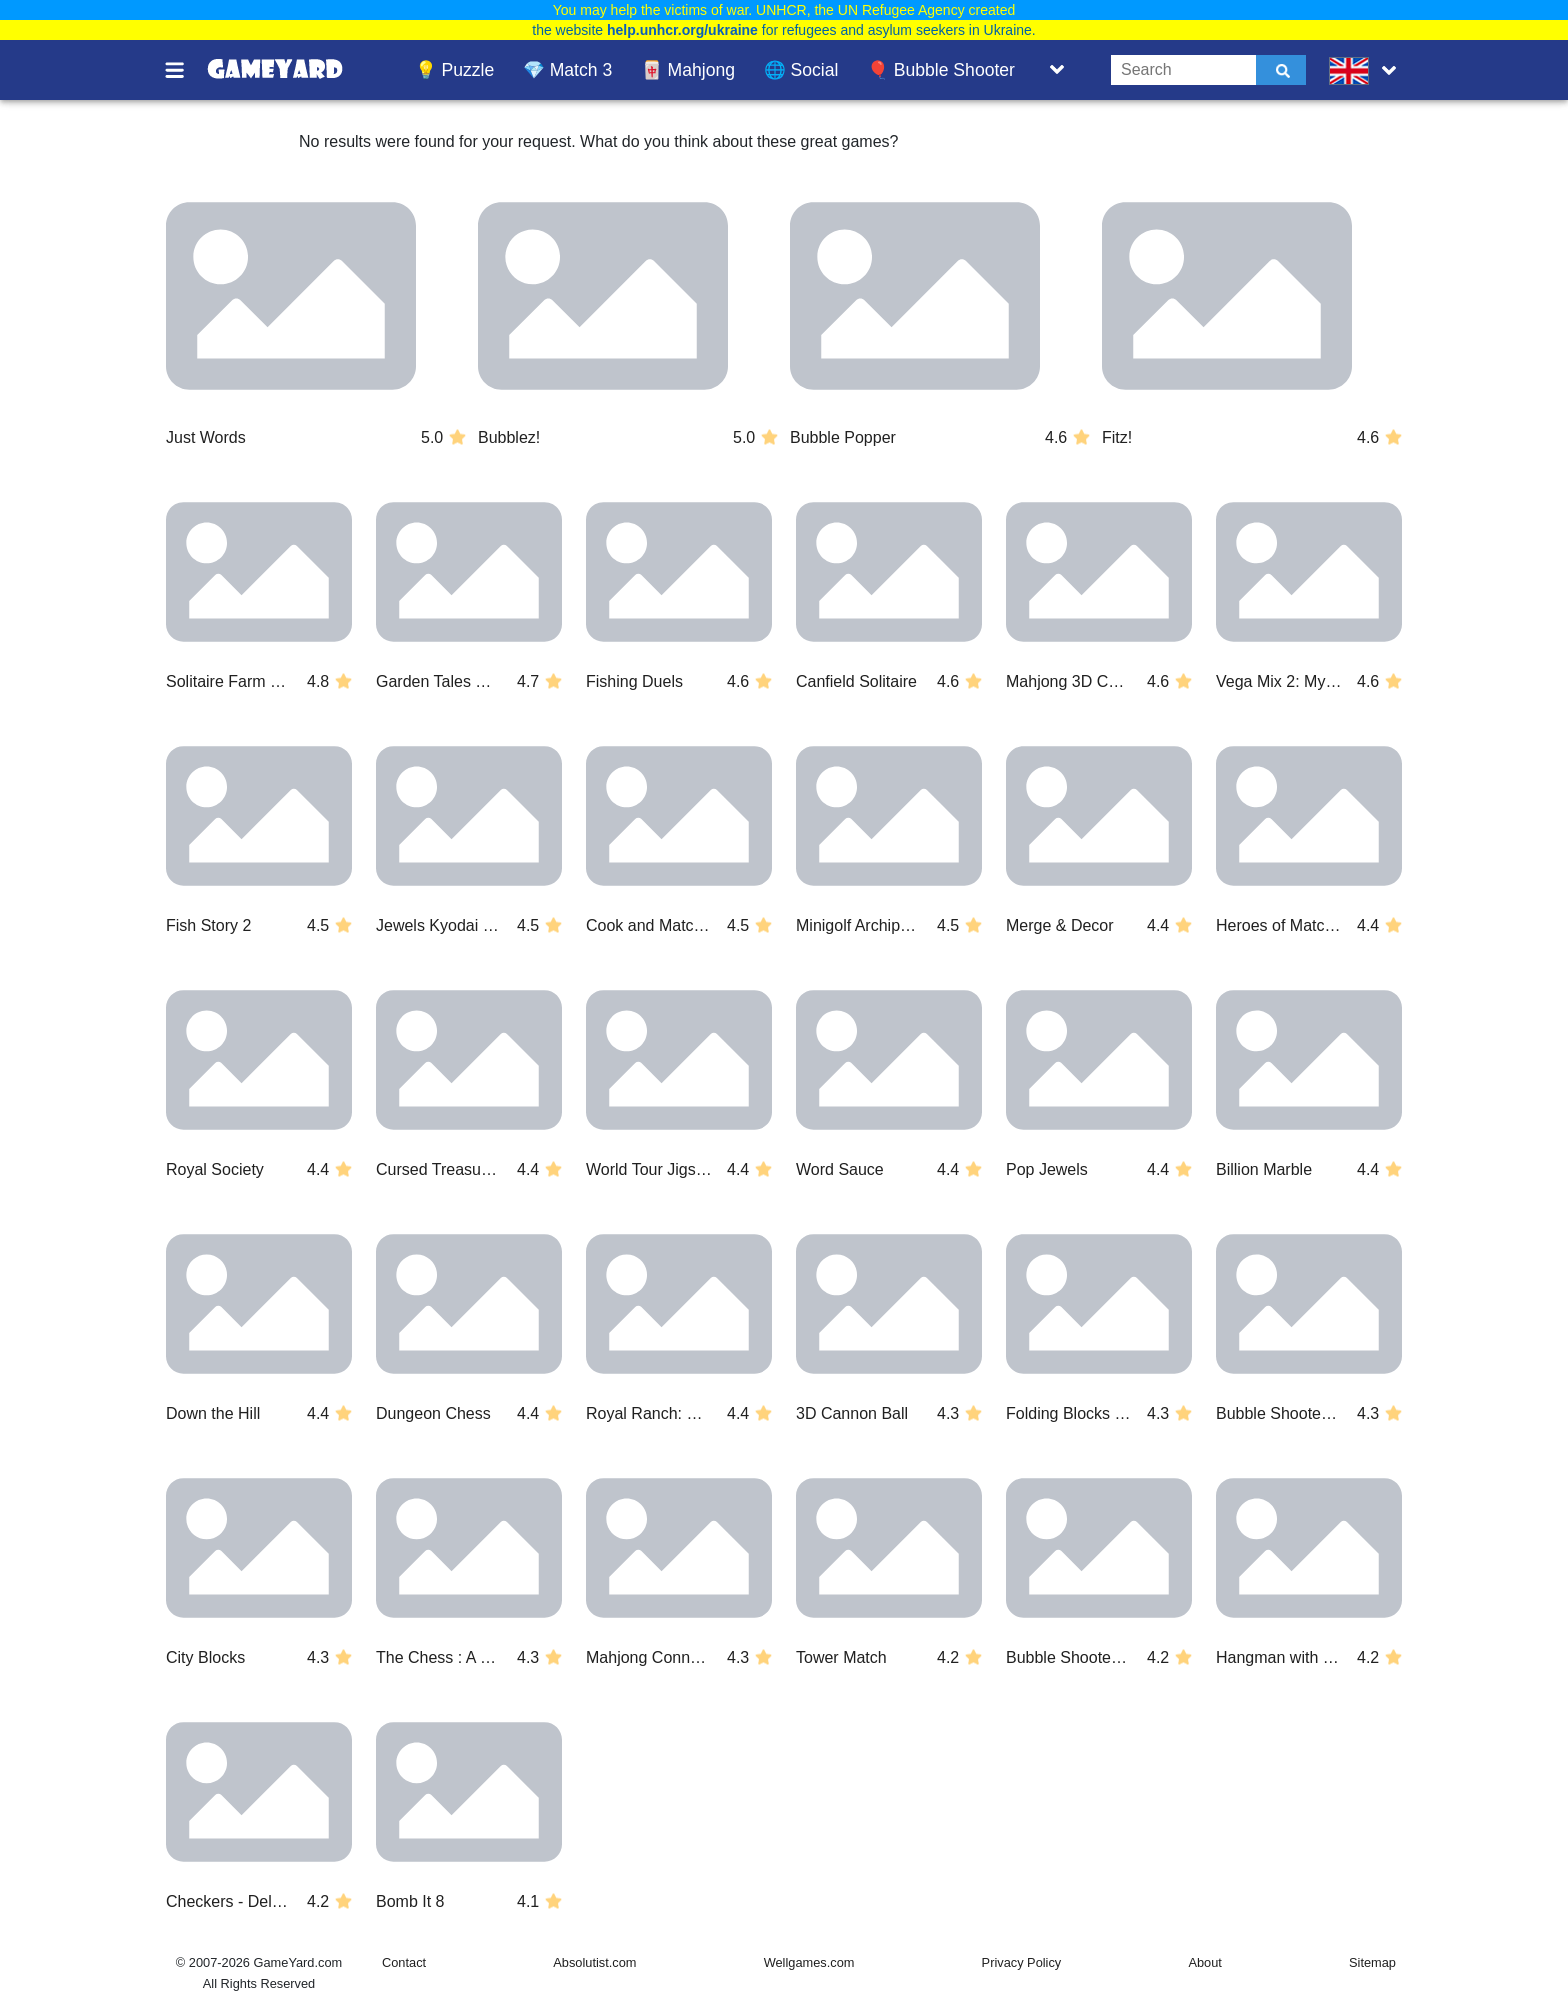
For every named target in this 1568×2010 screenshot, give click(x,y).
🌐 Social (801, 70)
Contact (404, 1962)
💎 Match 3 (567, 70)
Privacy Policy (1022, 1962)
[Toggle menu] (186, 70)
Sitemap (1372, 1962)
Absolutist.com (594, 1962)
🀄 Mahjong (688, 70)
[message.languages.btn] (1367, 70)
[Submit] (1281, 70)
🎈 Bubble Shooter (941, 70)
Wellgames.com (809, 1962)
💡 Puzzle (455, 70)
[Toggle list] (1057, 70)
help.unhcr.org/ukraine (682, 30)
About (1204, 1962)
